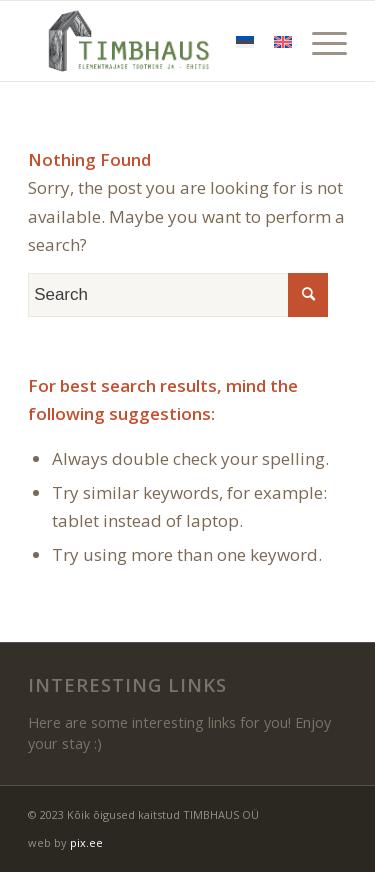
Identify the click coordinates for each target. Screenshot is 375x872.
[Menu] (319, 41)
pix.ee (86, 842)
